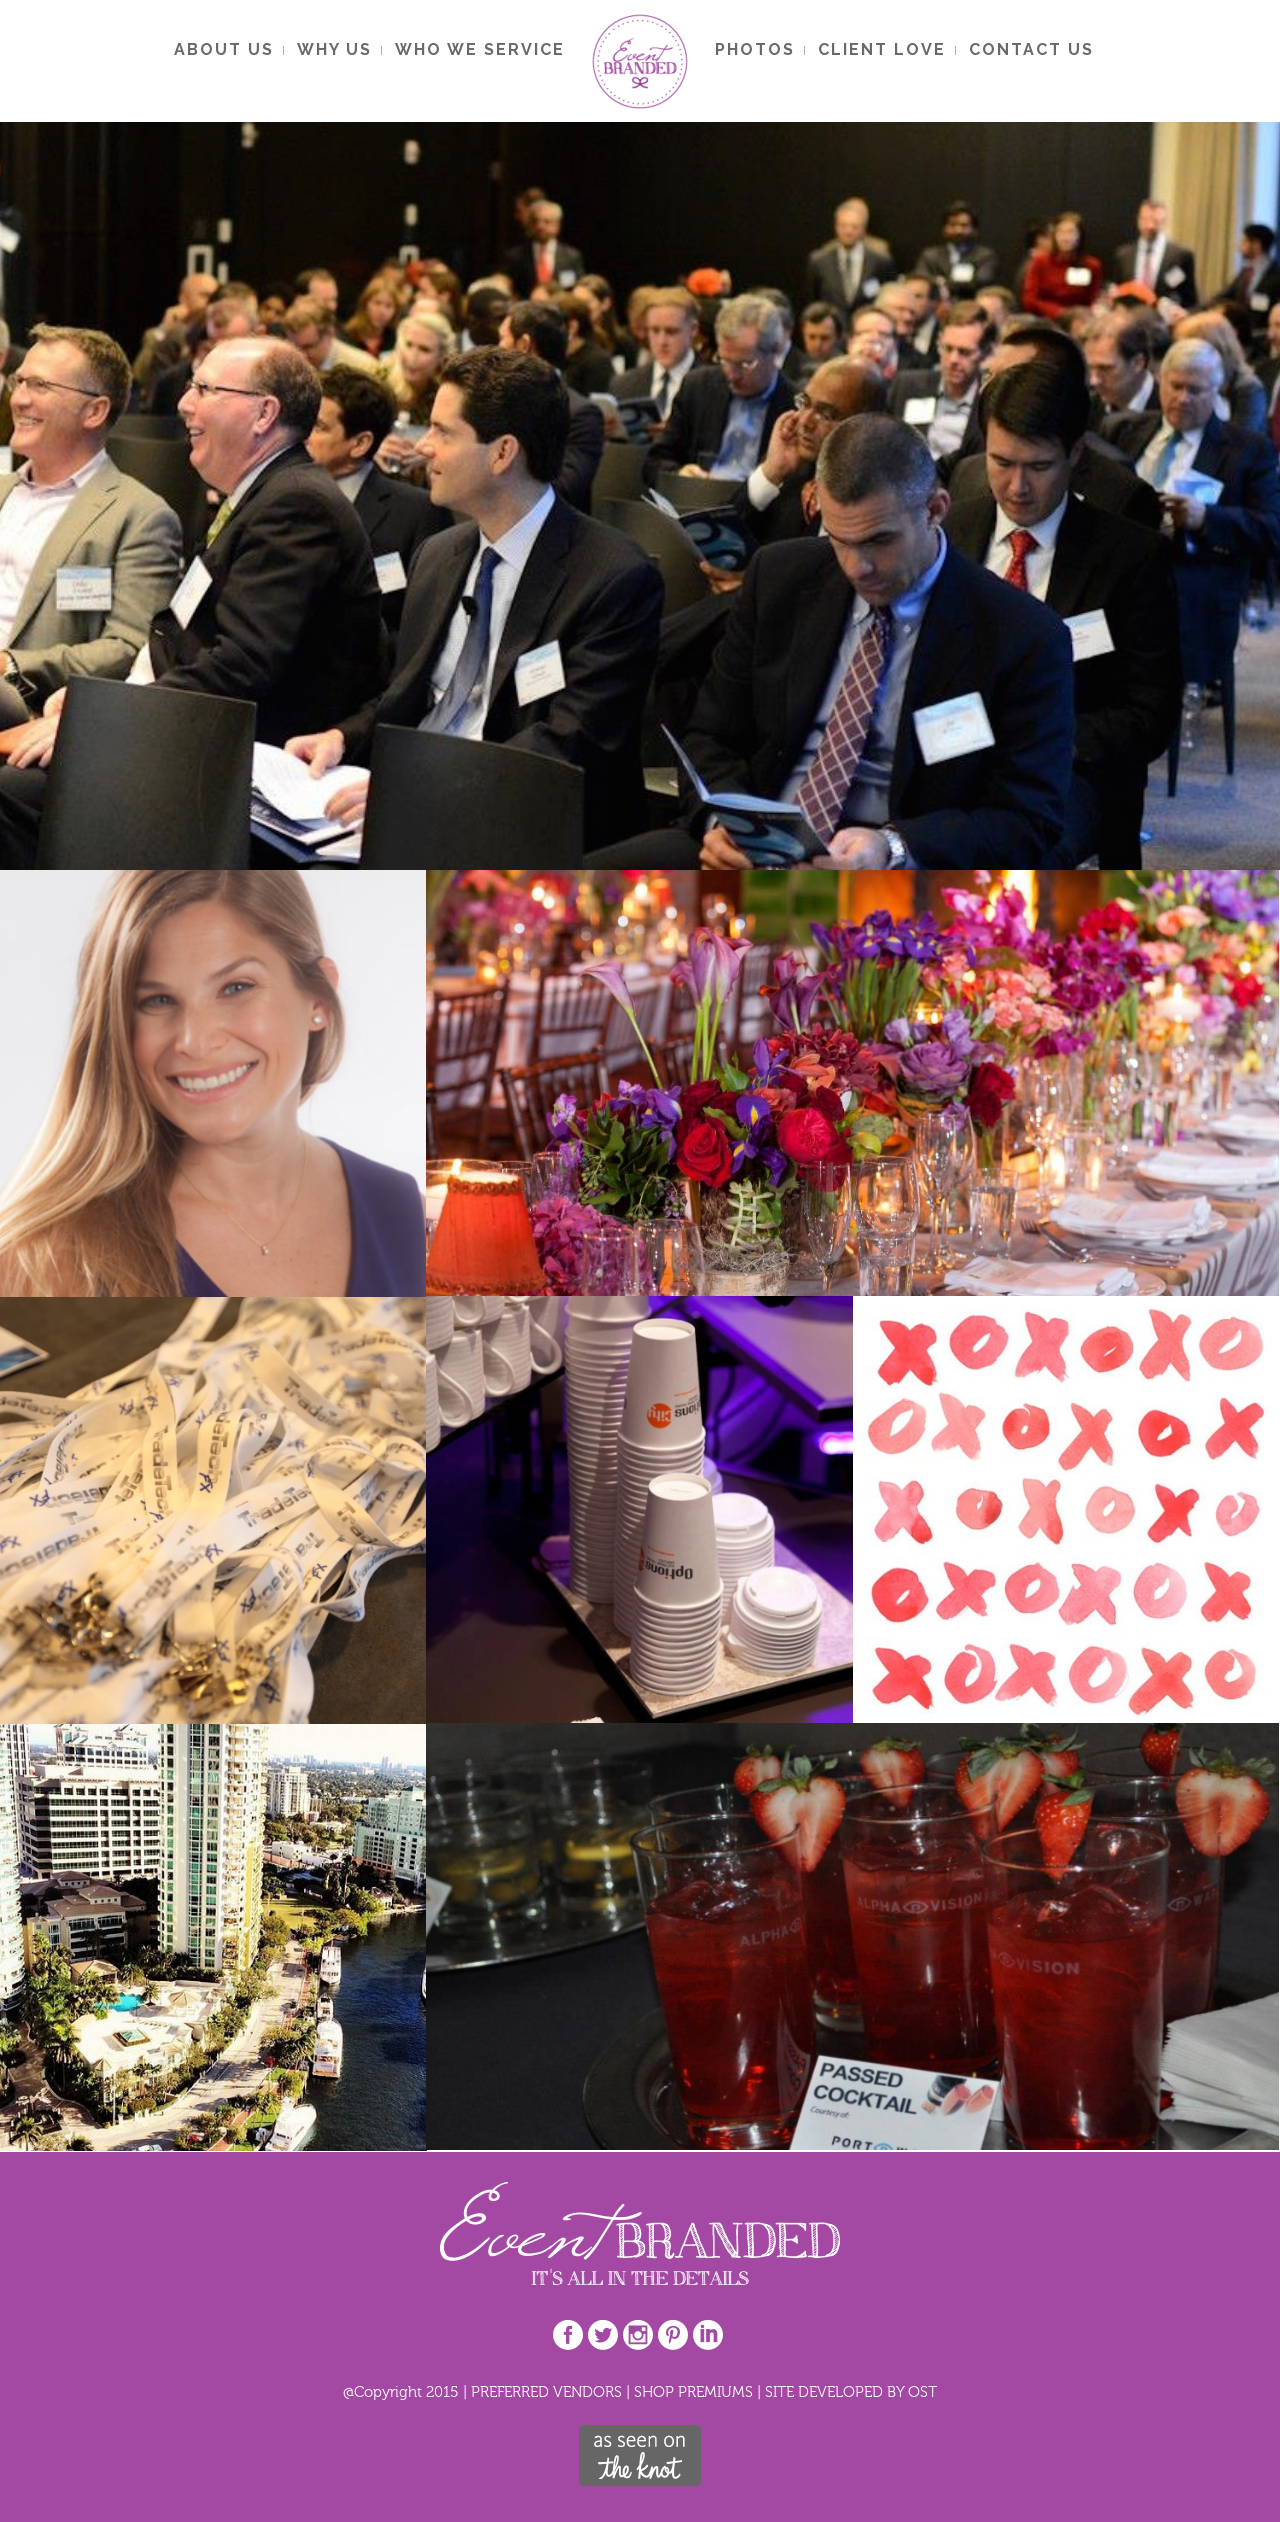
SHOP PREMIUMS (693, 2391)
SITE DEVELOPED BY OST (851, 2391)
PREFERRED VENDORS (546, 2391)
